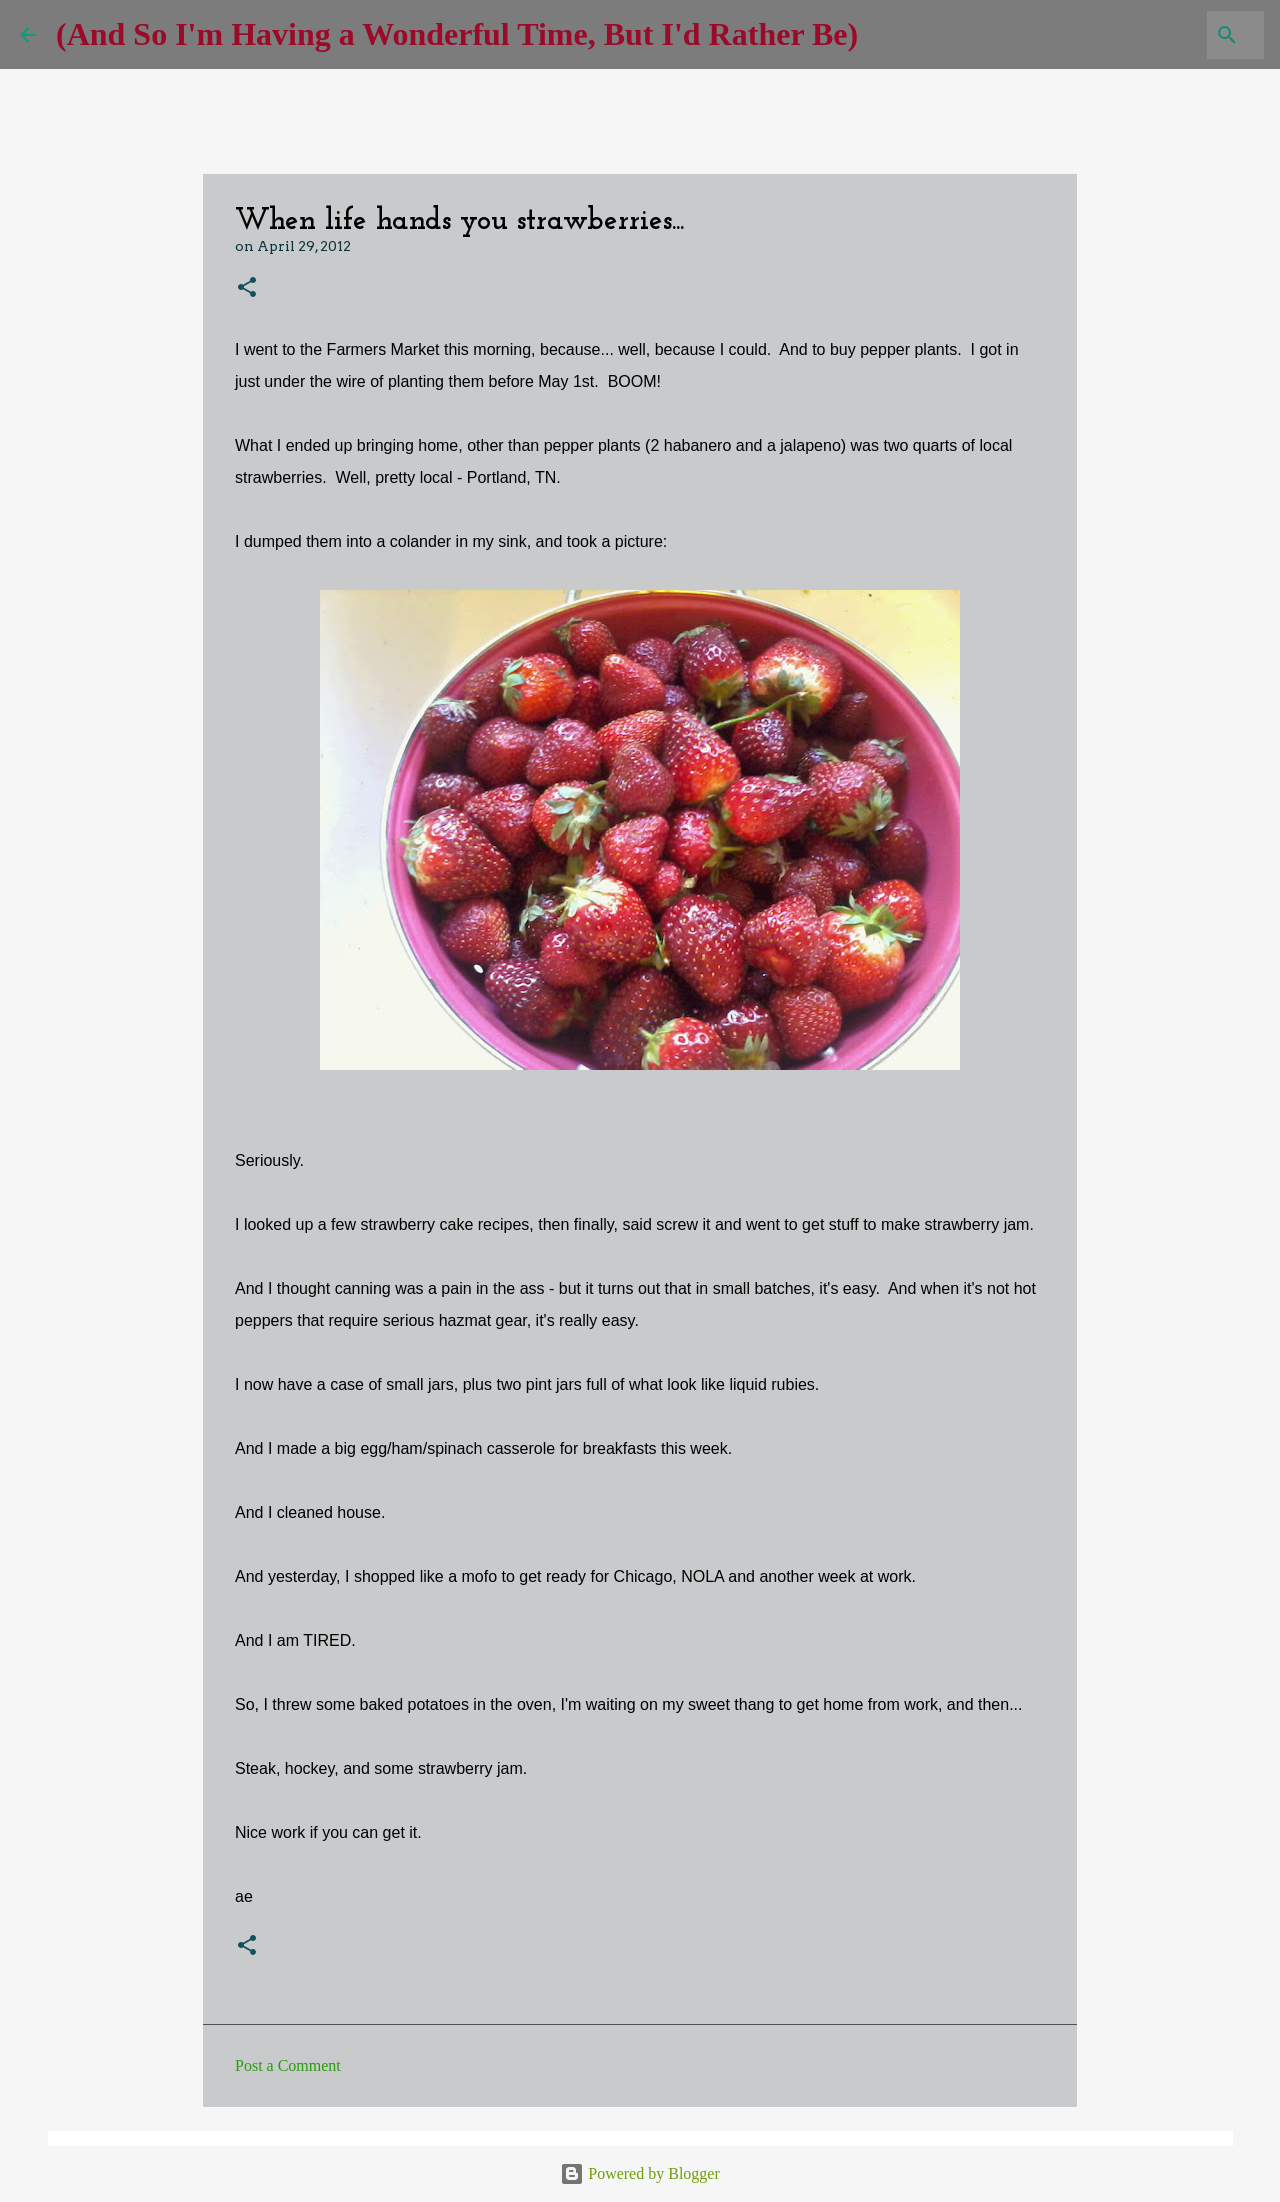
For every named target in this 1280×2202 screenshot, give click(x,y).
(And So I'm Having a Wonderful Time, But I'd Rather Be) (457, 34)
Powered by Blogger (640, 2173)
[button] (247, 288)
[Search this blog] (1159, 35)
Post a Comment (288, 2065)
